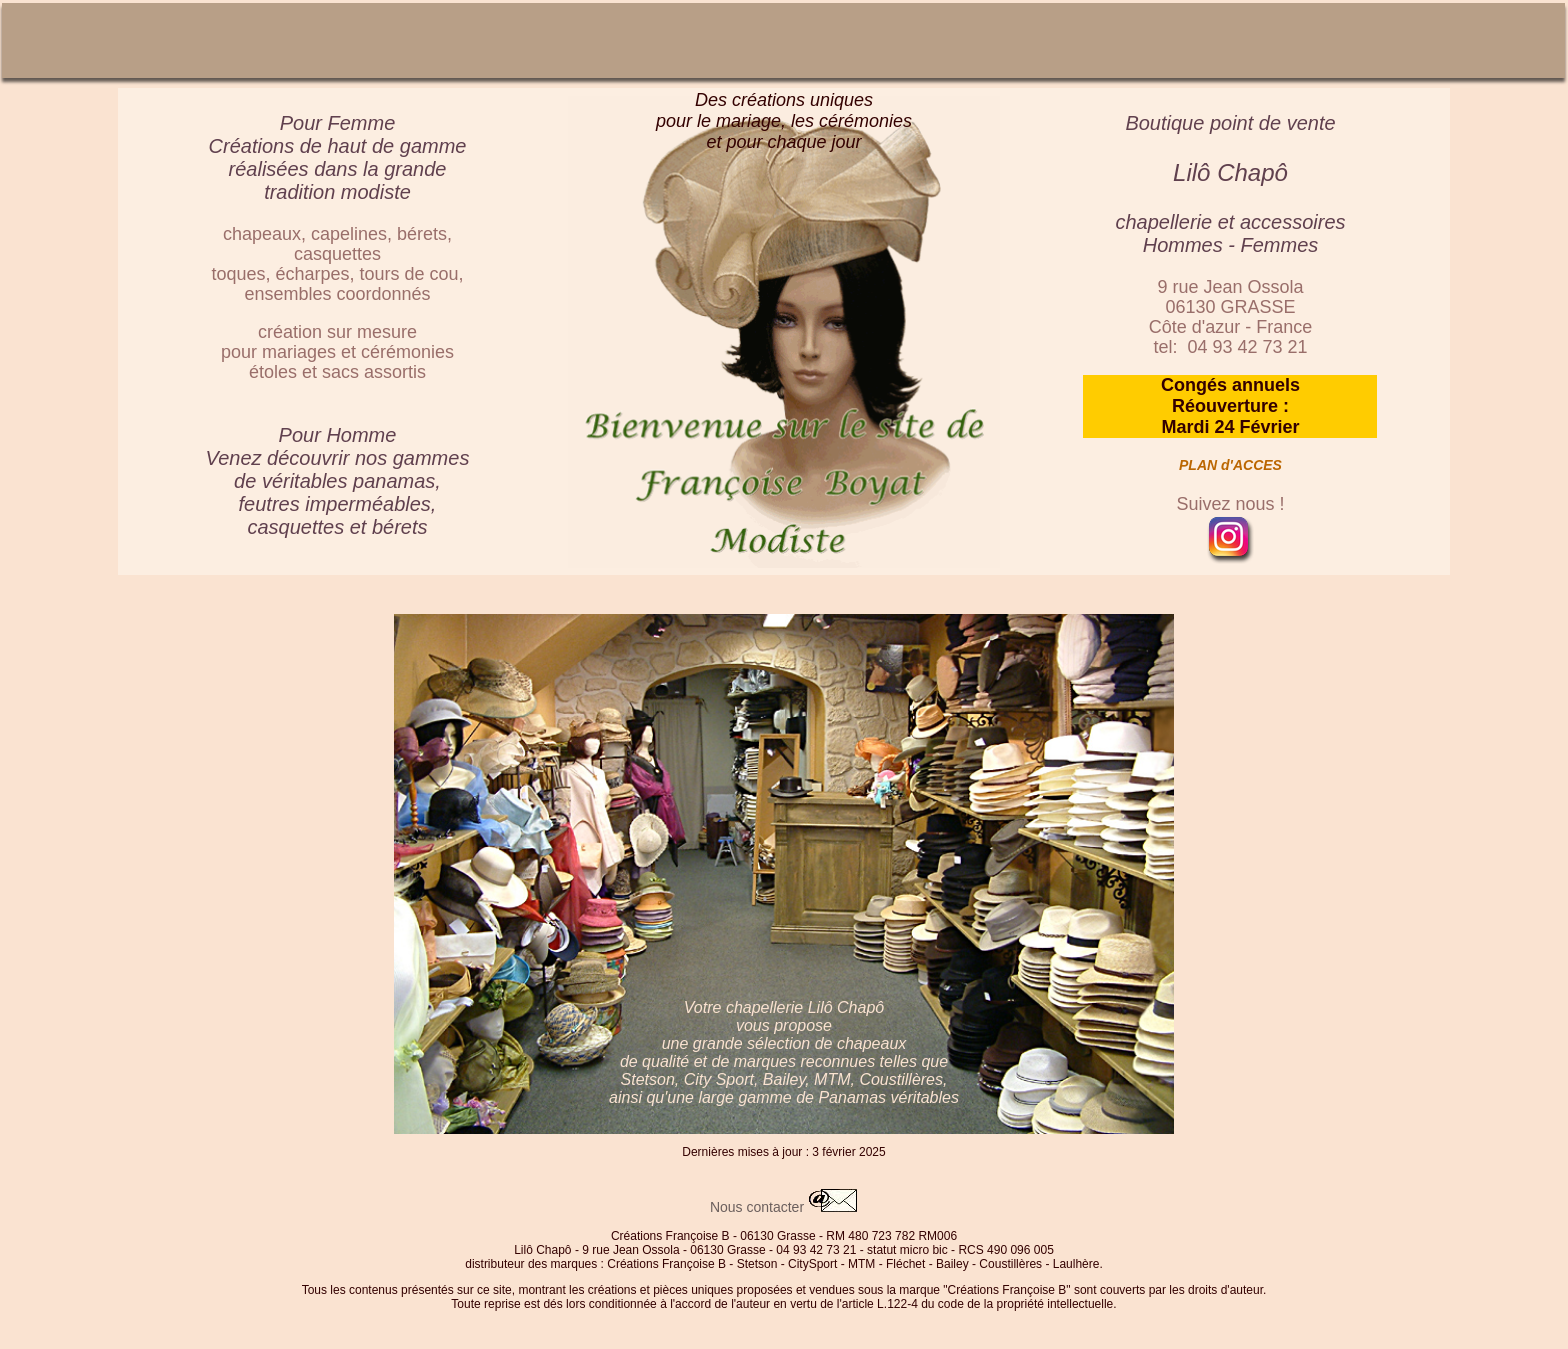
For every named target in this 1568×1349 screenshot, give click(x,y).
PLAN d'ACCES (1230, 465)
